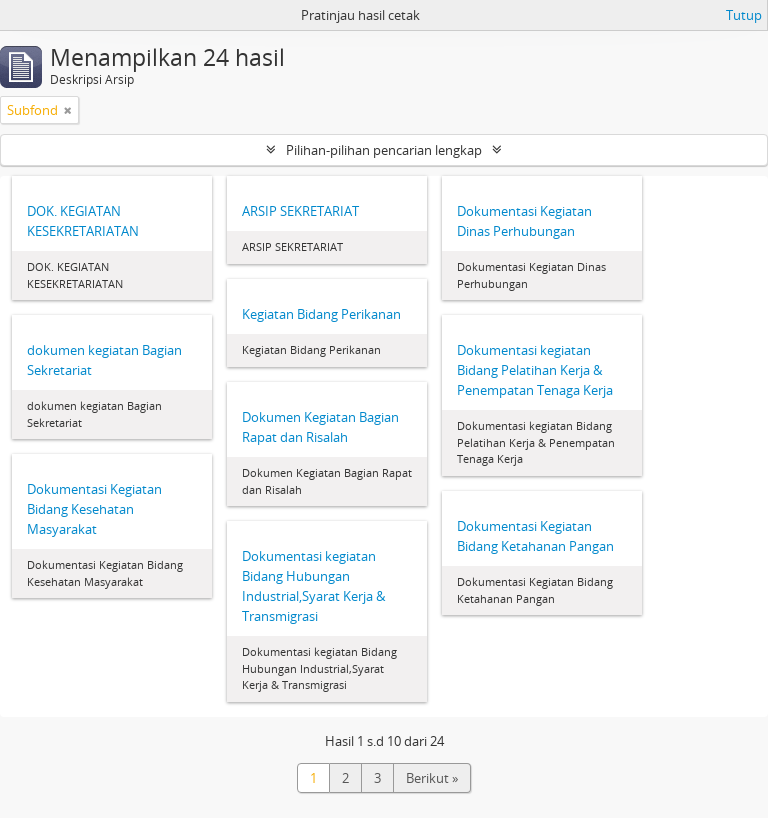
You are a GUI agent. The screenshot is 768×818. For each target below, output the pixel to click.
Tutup (744, 15)
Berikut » (432, 778)
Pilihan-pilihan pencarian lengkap (384, 150)
